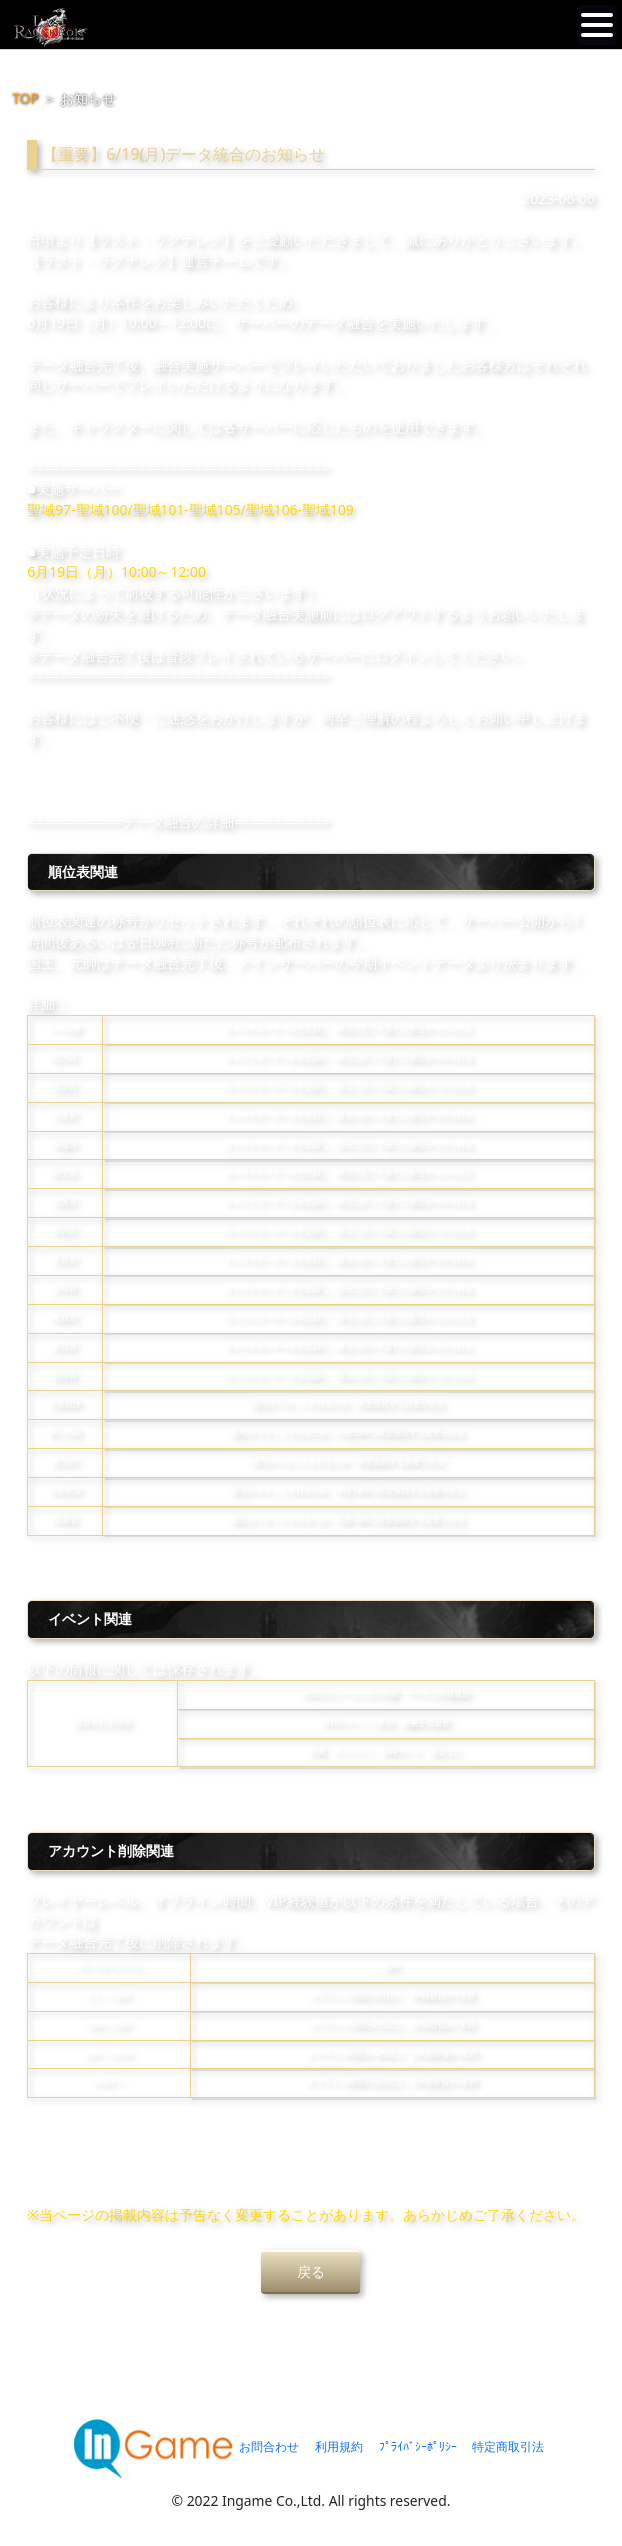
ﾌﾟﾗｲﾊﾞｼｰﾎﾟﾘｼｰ (418, 2446)
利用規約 (339, 2446)
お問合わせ (269, 2446)
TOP (25, 98)
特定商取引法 (508, 2446)
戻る (311, 2271)
